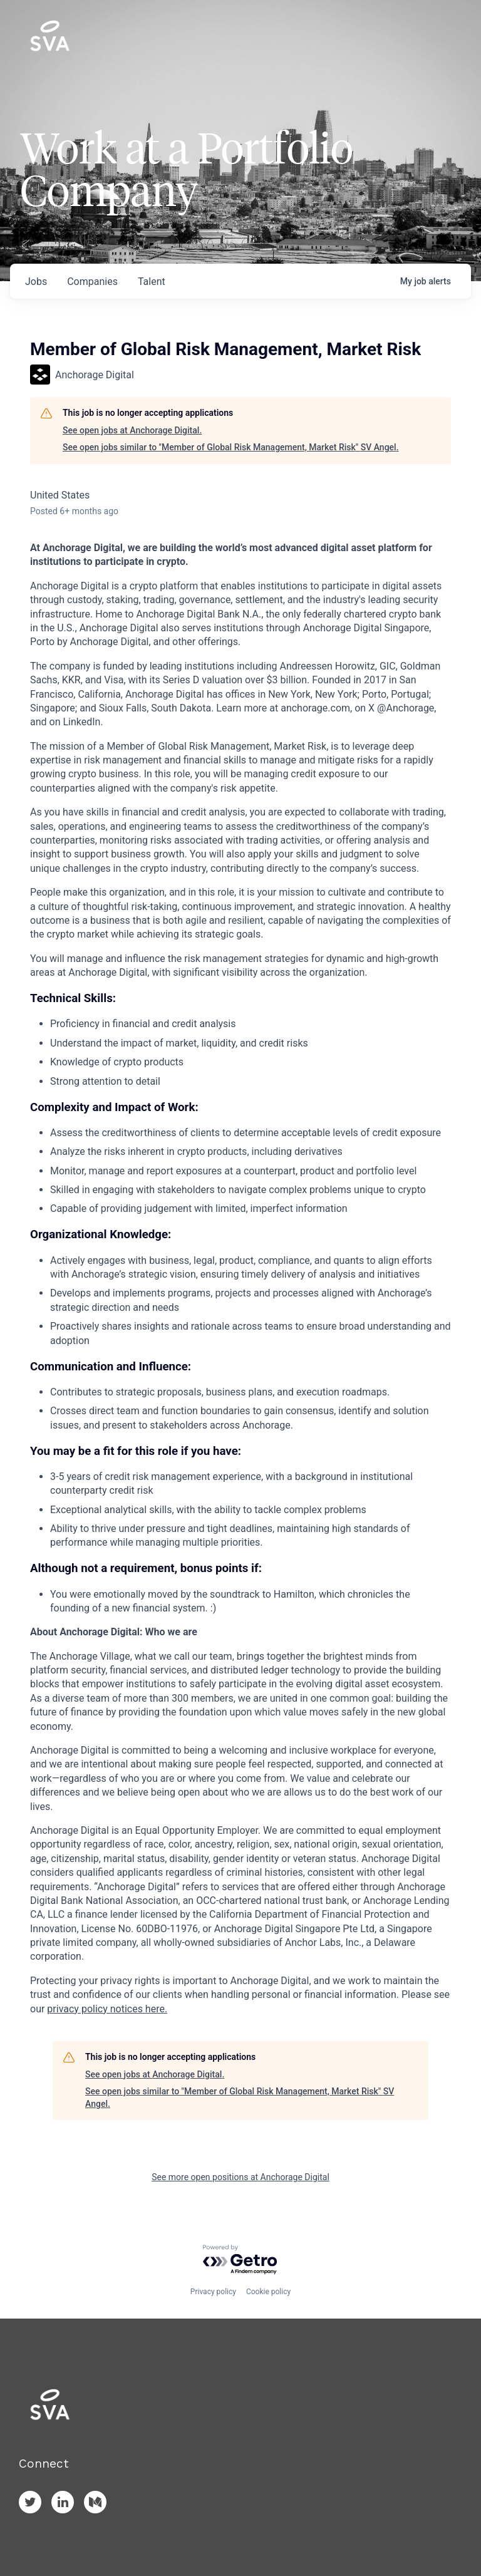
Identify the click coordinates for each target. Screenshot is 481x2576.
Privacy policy (213, 2291)
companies (92, 281)
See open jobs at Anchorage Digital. (132, 430)
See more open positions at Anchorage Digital (240, 2177)
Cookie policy (268, 2291)
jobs (36, 281)
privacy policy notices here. (107, 2009)
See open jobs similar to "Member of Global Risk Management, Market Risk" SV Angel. (231, 447)
